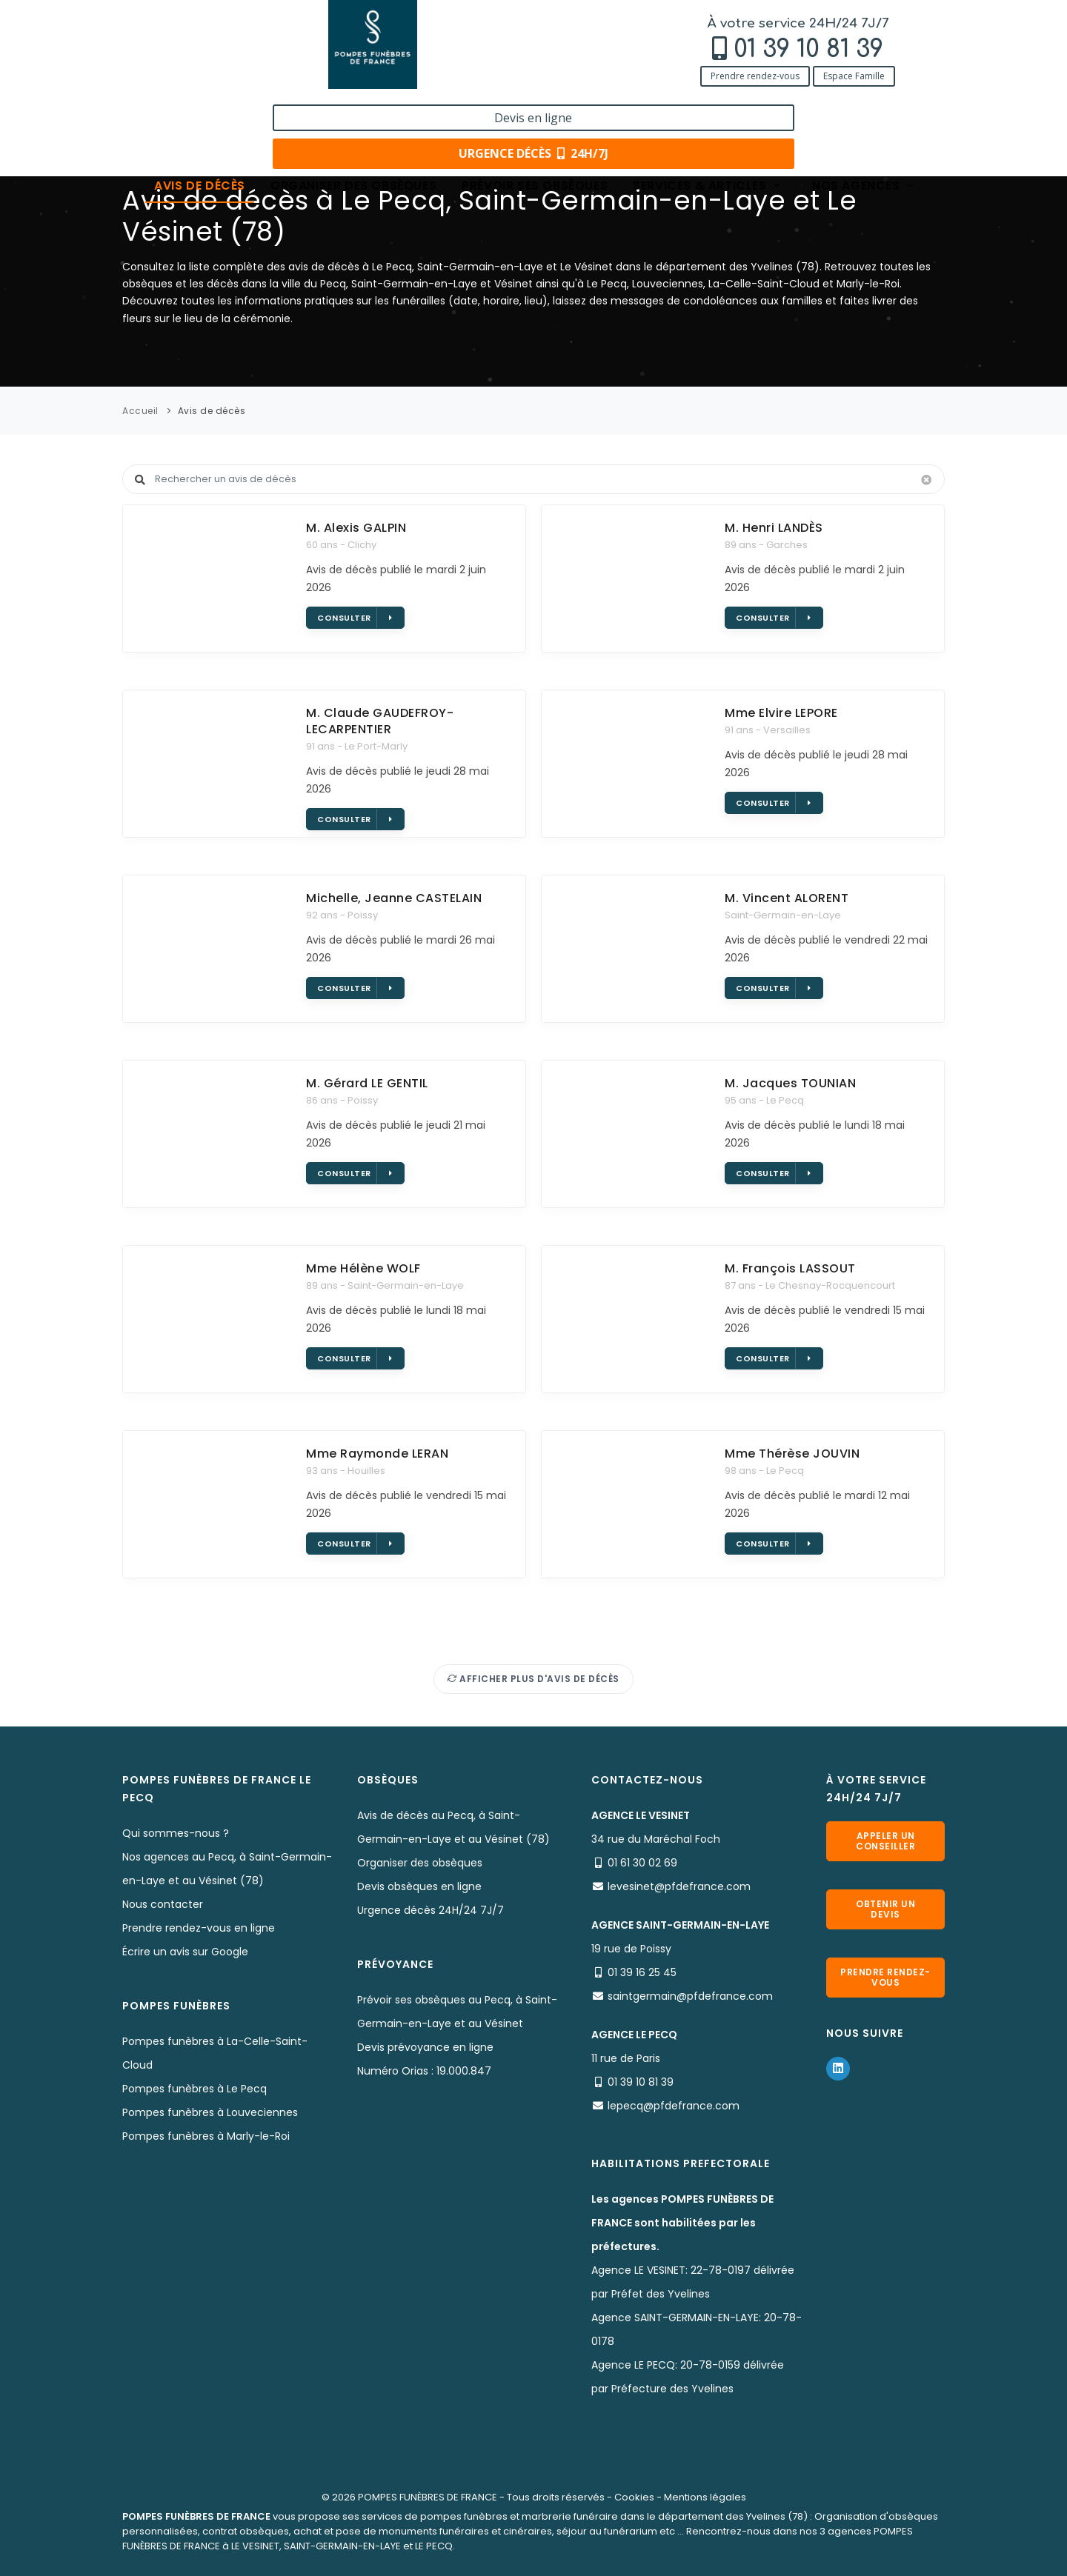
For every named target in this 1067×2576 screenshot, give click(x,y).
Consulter (354, 618)
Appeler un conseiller (885, 1840)
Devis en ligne (855, 28)
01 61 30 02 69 (642, 1862)
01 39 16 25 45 (642, 1972)
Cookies (634, 2497)
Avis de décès (199, 105)
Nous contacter (162, 1904)
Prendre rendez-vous (168, 76)
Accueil (140, 410)
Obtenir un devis (885, 1909)
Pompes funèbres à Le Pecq (194, 2088)
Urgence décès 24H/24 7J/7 (430, 1910)
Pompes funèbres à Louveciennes (210, 2112)
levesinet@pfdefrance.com (679, 1886)
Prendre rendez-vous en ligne (198, 1928)
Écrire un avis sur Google (185, 1951)
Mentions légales (705, 2497)
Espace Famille (268, 76)
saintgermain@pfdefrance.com (690, 1996)
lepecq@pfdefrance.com (673, 2105)
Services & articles (707, 105)
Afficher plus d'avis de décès (533, 1678)
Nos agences (864, 105)
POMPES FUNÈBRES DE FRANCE (427, 2497)
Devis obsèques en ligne (419, 1886)
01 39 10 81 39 (222, 49)
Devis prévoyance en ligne (425, 2047)
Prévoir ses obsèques (535, 105)
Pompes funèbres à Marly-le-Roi (206, 2136)
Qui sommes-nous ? (175, 1833)
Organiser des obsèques (353, 105)
